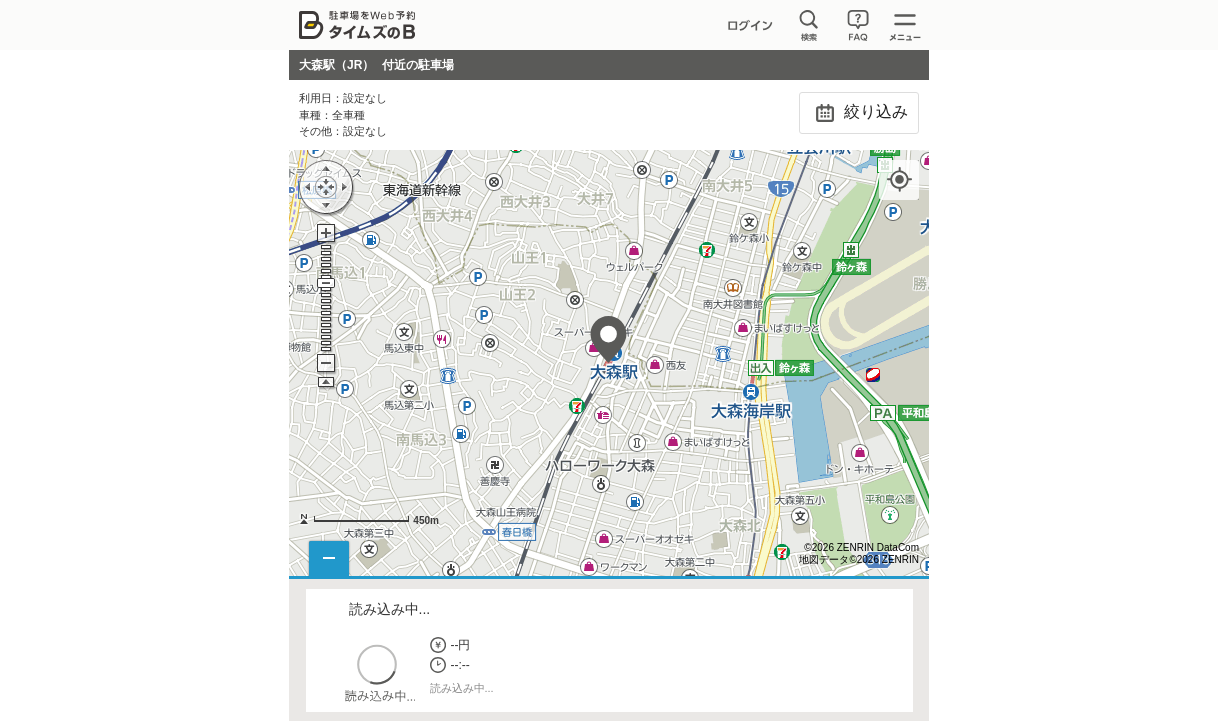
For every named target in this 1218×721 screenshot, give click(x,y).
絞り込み (858, 113)
